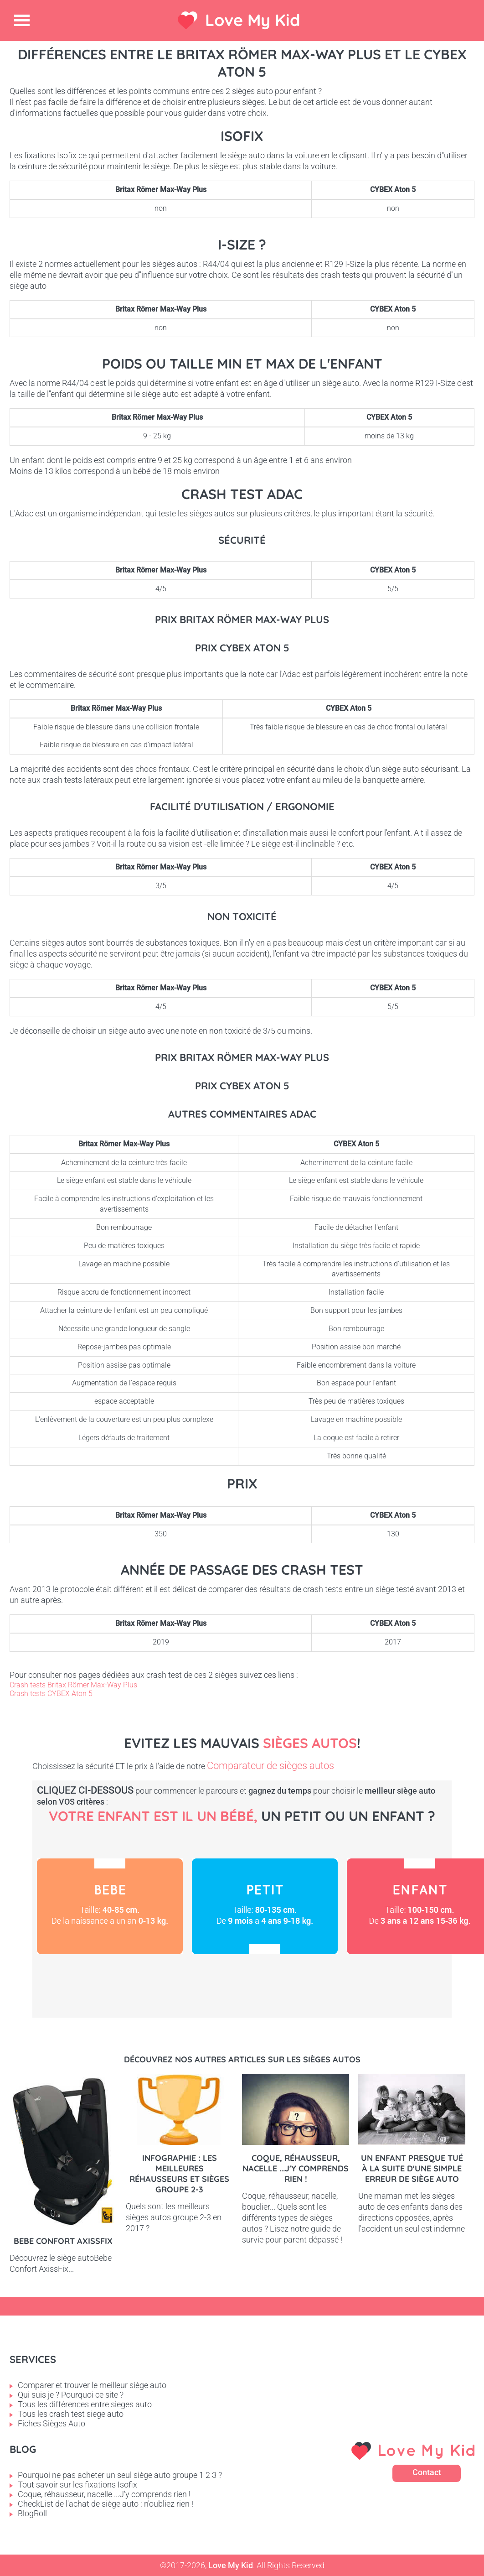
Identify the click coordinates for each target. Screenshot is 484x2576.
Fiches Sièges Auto (51, 2423)
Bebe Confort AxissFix (63, 2241)
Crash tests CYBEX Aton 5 (51, 1693)
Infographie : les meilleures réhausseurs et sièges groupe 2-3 (179, 2174)
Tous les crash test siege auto (71, 2414)
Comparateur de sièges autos (270, 1765)
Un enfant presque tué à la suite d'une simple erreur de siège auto (412, 2168)
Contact (426, 2472)
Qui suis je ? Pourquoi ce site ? (71, 2394)
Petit (265, 1906)
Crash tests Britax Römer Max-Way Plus (73, 1685)
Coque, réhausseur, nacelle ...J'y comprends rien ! (295, 2168)
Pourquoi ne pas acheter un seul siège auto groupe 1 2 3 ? (120, 2475)
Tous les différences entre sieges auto (85, 2404)
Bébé (110, 1906)
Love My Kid (252, 20)
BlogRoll (32, 2513)
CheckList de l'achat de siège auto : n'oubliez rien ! (105, 2503)
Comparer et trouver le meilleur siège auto (92, 2385)
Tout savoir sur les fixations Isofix (77, 2484)
